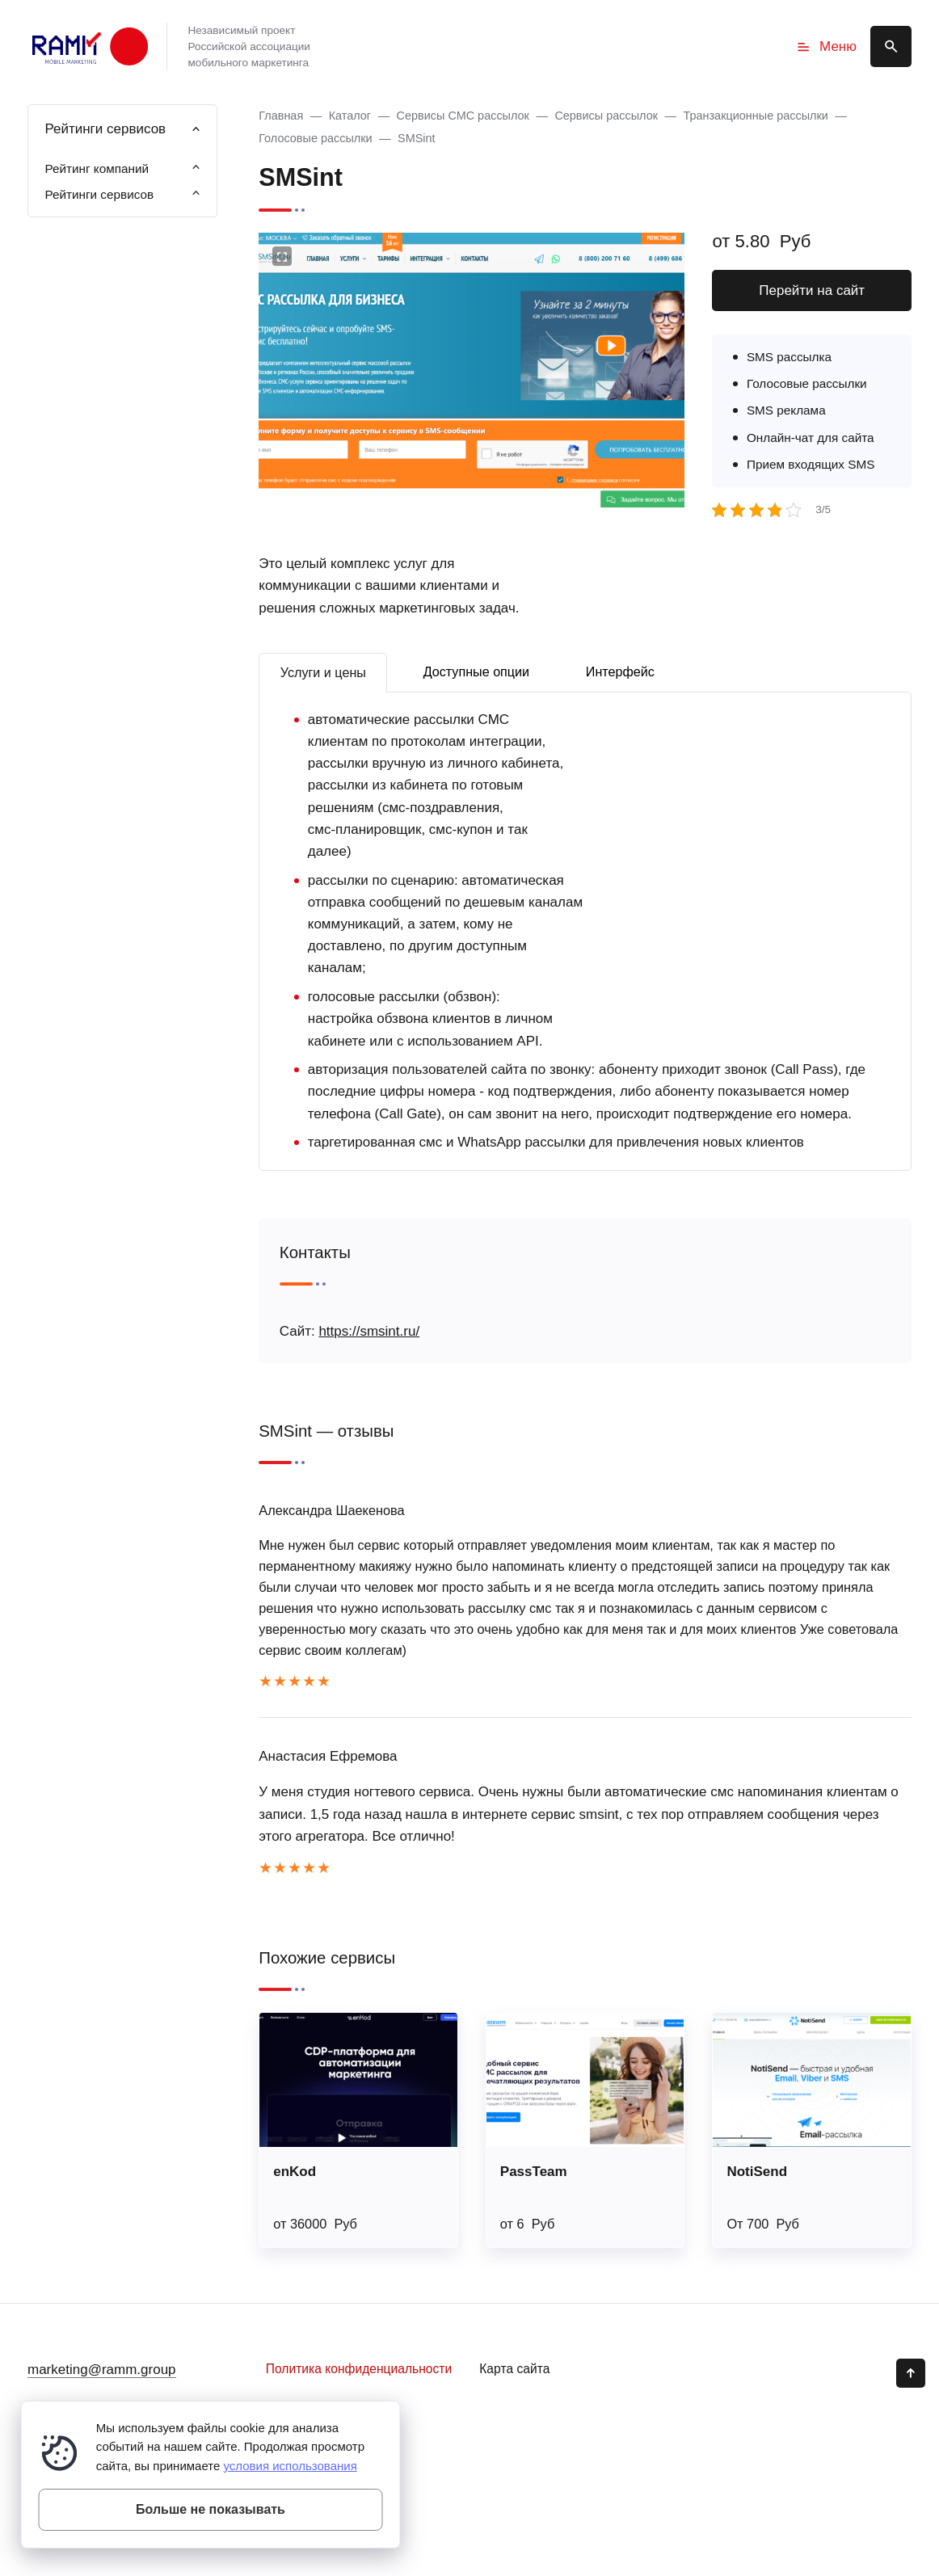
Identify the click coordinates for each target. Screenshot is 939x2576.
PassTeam (533, 2171)
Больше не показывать (210, 2509)
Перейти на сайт (812, 290)
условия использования (289, 2466)
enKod (294, 2171)
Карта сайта (514, 2369)
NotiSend (756, 2171)
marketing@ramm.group (101, 2369)
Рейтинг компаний (96, 168)
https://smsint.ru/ (368, 1331)
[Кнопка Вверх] (910, 2373)
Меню (826, 47)
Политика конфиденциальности (359, 2369)
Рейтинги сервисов (99, 194)
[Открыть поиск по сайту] (891, 46)
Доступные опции (476, 671)
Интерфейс (620, 671)
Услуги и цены (323, 672)
